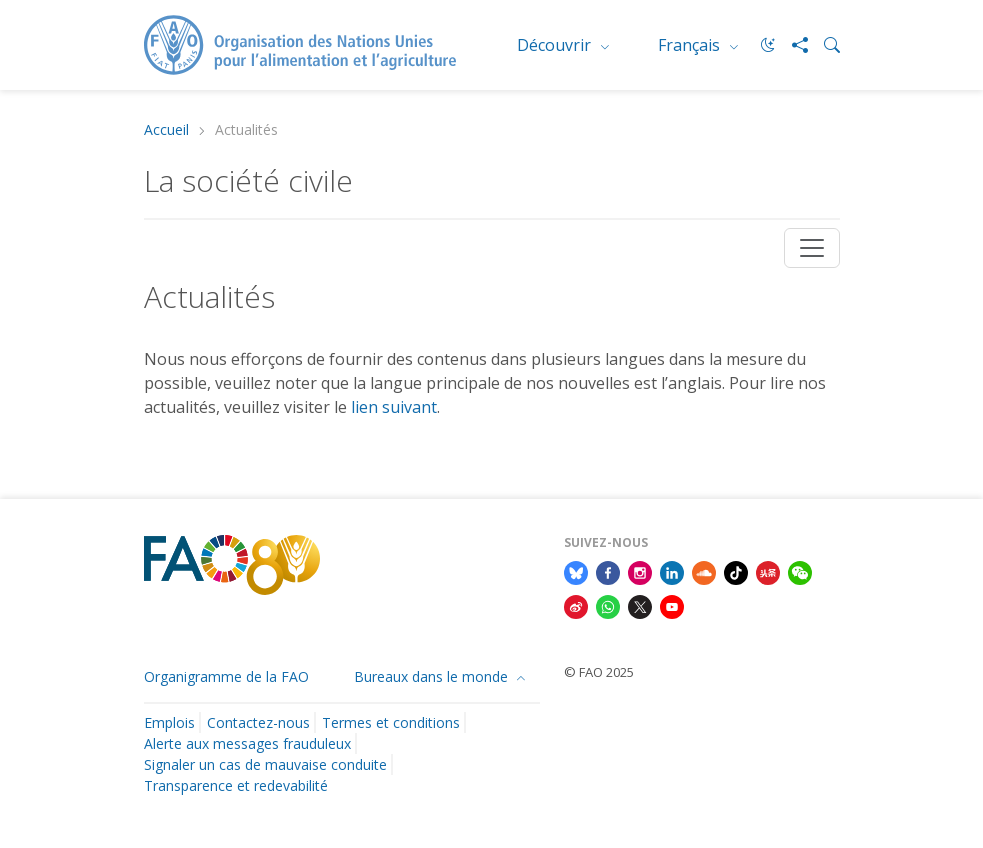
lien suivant (394, 407)
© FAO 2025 (599, 672)
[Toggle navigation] (812, 248)
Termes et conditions (391, 722)
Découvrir (556, 45)
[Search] (824, 45)
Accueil (166, 130)
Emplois (169, 722)
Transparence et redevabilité (236, 785)
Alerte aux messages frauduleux (247, 743)
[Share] (792, 45)
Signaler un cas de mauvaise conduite (265, 764)
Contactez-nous (258, 722)
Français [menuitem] (691, 45)
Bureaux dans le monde (433, 676)
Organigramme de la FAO (226, 676)
